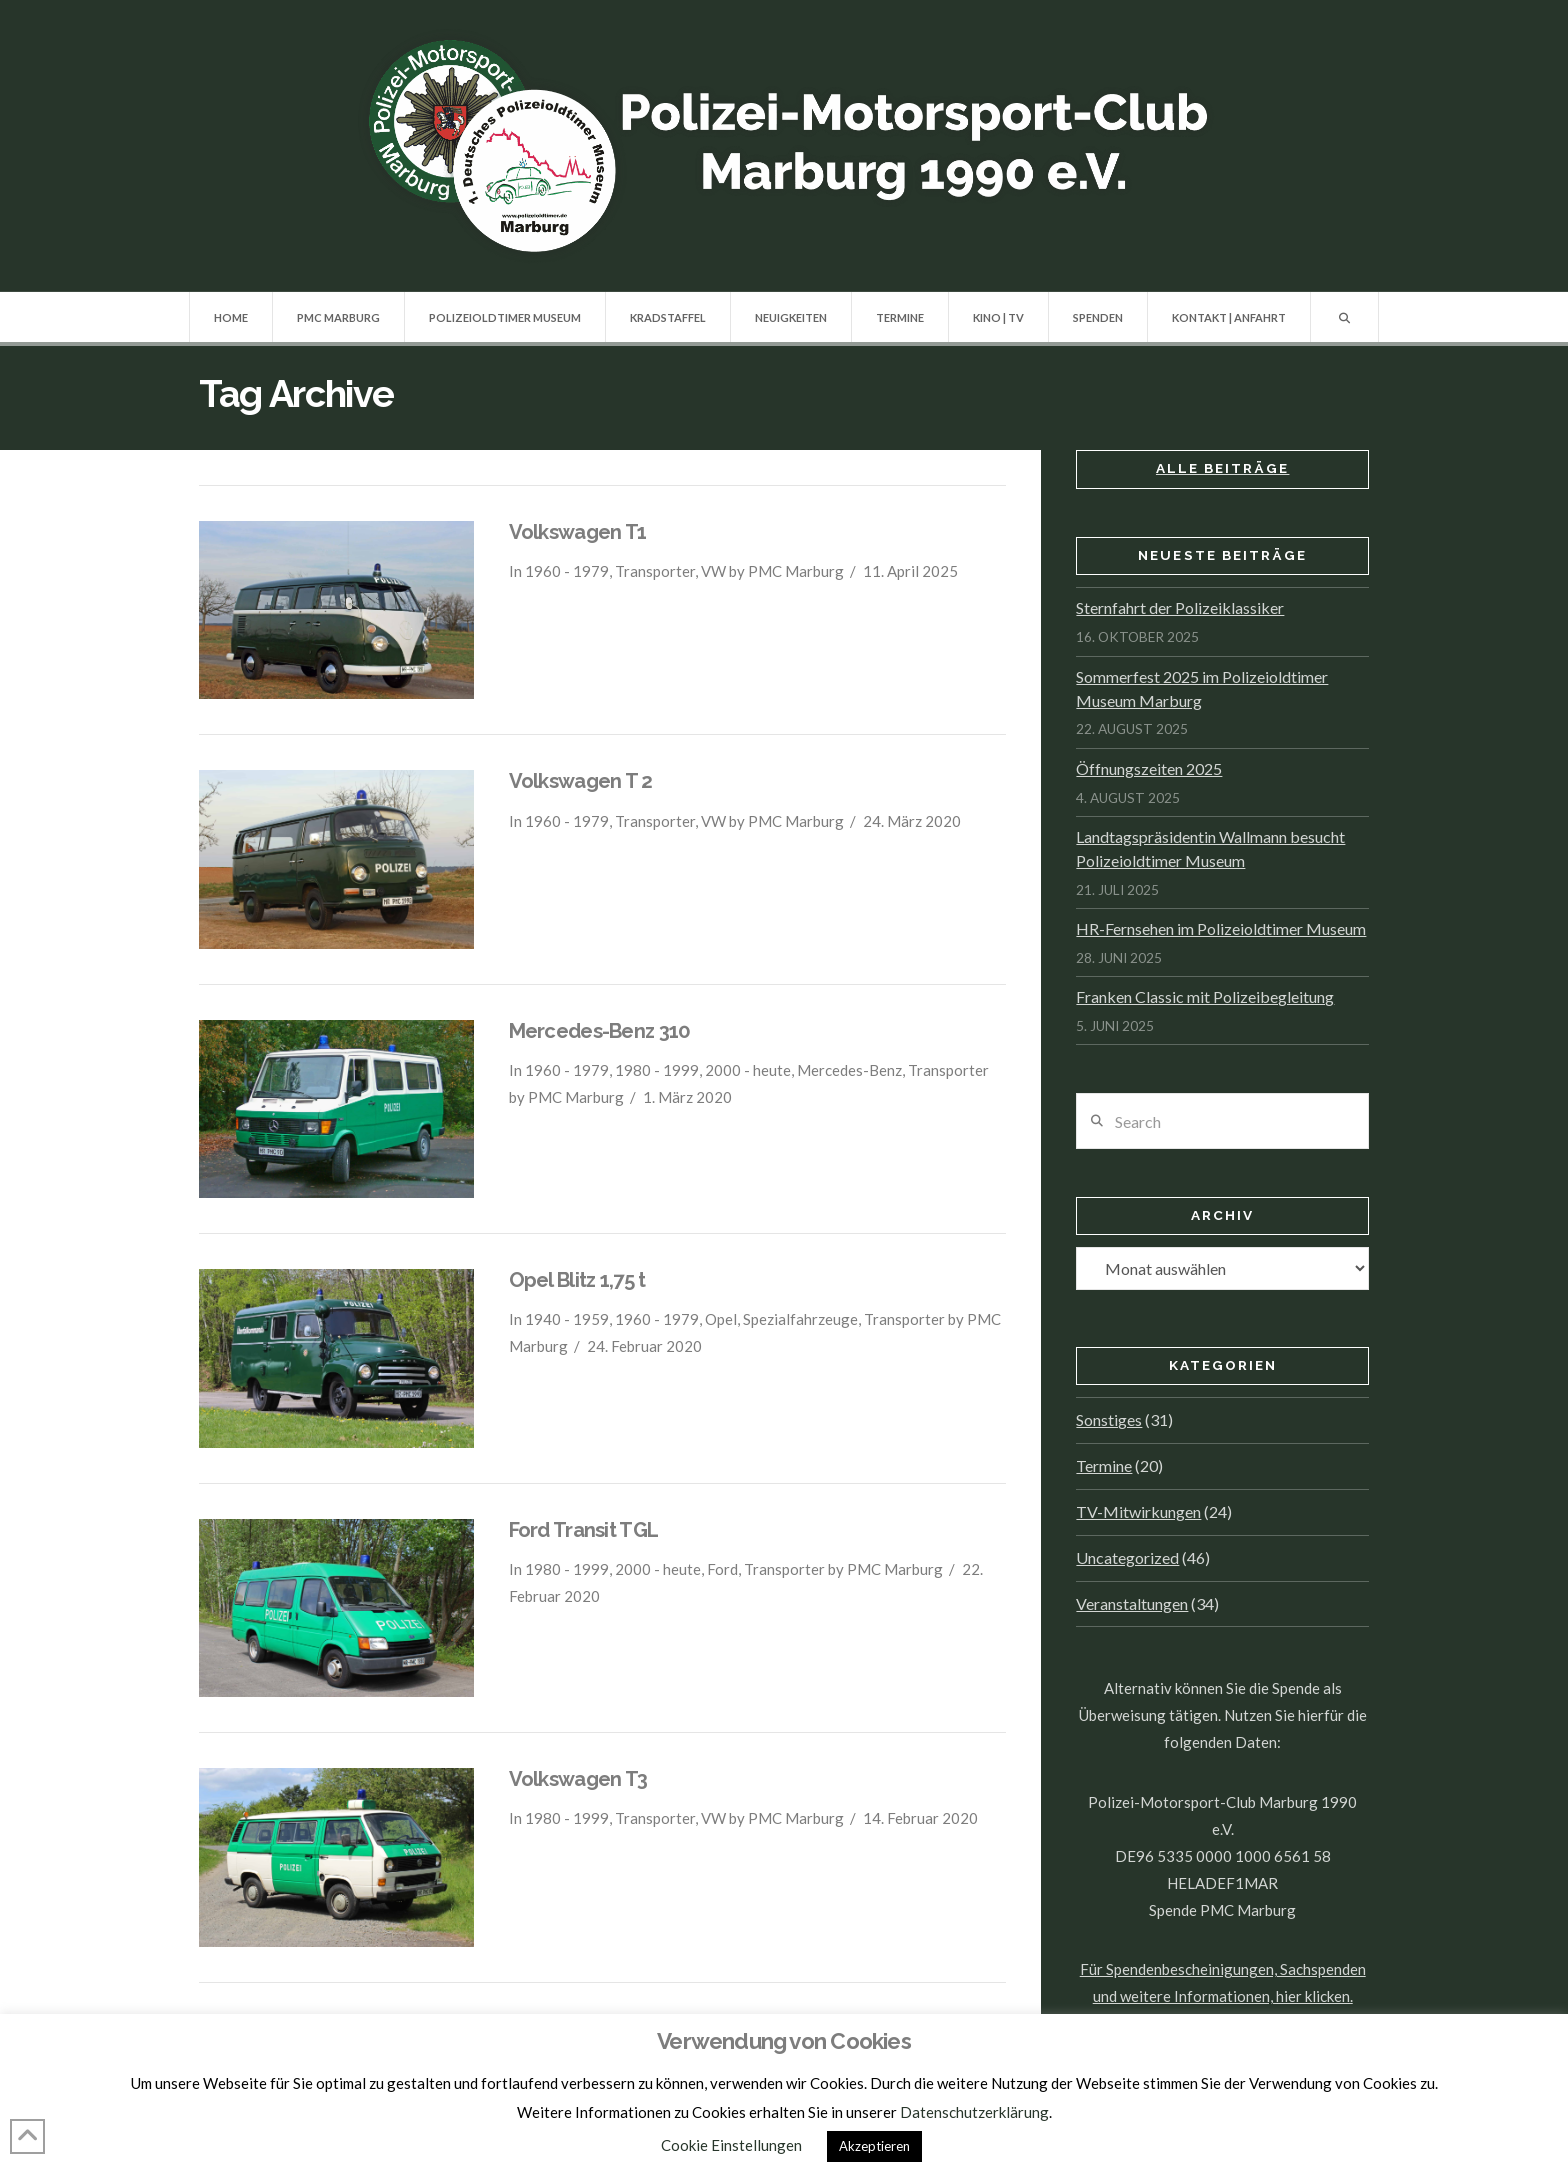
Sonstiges (1109, 1419)
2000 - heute (748, 1070)
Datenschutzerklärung (974, 2112)
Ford (722, 1569)
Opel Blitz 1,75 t (577, 1280)
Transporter (655, 571)
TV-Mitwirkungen (1138, 1511)
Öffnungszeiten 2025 (1149, 768)
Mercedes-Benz (849, 1070)
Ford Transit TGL (584, 1530)
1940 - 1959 (567, 1319)
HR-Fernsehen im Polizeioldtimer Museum (1221, 928)
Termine (1104, 1465)
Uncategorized (1127, 1557)
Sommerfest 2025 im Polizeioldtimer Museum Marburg (1202, 688)
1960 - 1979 (567, 571)
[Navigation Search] (1344, 317)
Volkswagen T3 (578, 1779)
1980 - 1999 (657, 1070)
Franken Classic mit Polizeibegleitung (1205, 996)
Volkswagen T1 (578, 532)
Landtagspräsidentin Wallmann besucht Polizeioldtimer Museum (1210, 848)
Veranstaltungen (1132, 1603)
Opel (721, 1319)
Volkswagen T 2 (581, 781)
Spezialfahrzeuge (800, 1319)
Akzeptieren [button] (874, 2146)
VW (713, 571)
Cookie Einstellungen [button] (731, 2145)
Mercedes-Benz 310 (600, 1031)
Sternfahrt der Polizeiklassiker (1180, 607)
